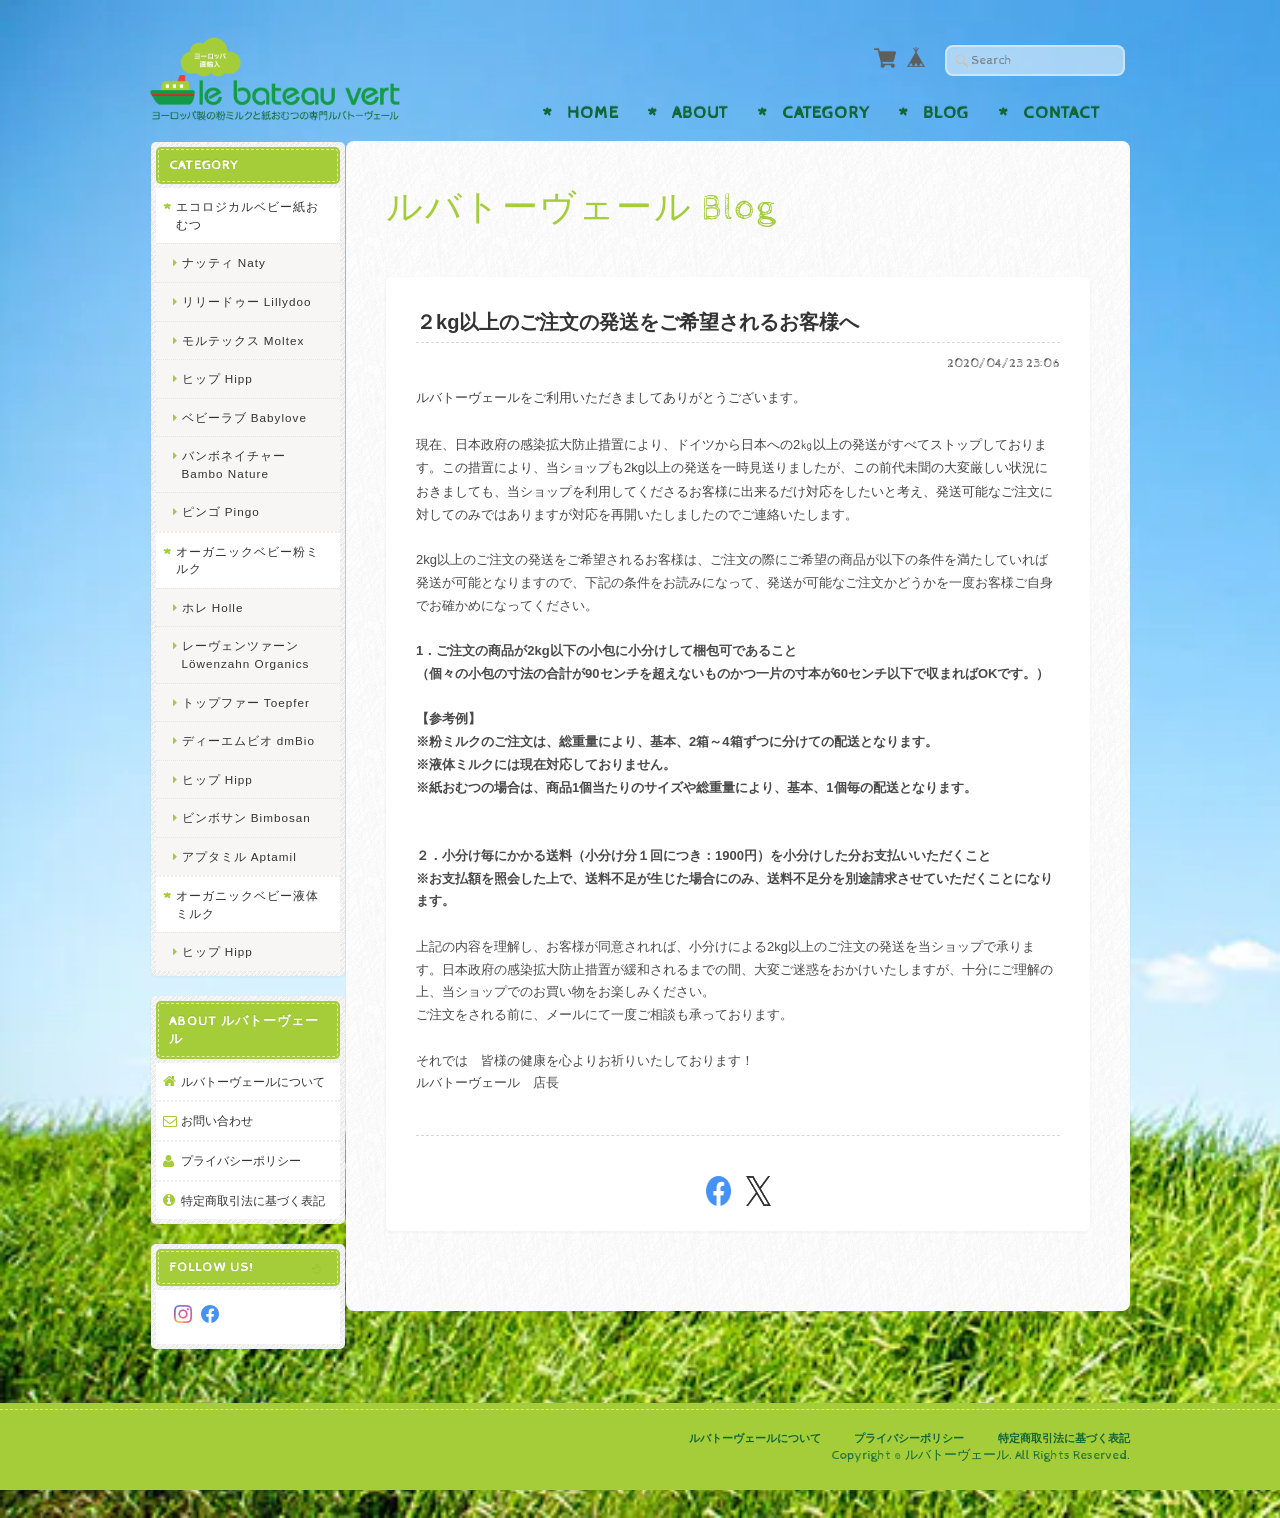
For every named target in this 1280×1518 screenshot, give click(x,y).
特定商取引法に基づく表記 (246, 1225)
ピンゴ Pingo (220, 510)
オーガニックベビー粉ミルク (240, 559)
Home (593, 113)
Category (826, 113)
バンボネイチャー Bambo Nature (233, 463)
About (700, 113)
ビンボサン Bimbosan (245, 816)
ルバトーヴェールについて (246, 1089)
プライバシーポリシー (240, 1177)
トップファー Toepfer (245, 701)
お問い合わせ (216, 1137)
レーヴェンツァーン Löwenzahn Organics (245, 653)
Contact (1061, 113)
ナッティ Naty (223, 261)
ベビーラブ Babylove (243, 416)
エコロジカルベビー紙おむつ (240, 214)
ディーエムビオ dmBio (247, 739)
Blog (946, 113)
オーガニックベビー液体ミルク (240, 903)
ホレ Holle (212, 606)
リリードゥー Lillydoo (246, 300)
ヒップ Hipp (216, 377)
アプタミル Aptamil (238, 855)
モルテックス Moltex (242, 339)
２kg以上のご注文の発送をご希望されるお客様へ (641, 322)
